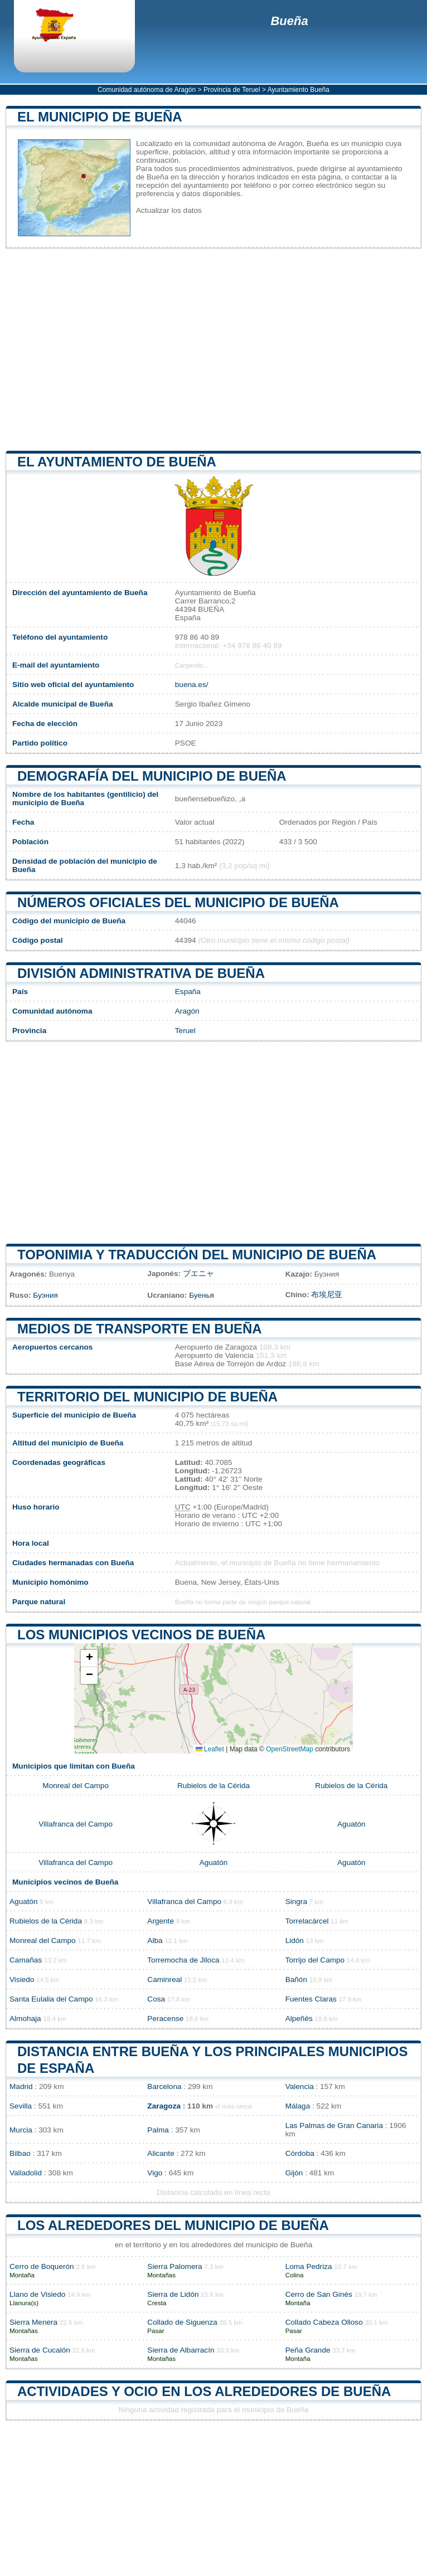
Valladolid (25, 2173)
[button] (89, 1658)
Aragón (187, 1011)
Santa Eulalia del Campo (51, 1999)
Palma (158, 2130)
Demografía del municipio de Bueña (152, 775)
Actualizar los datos (169, 210)
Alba (154, 1940)
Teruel (185, 1030)
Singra (296, 1901)
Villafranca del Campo (75, 1824)
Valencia (299, 2086)
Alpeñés (299, 2018)
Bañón (296, 1979)
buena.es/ (191, 684)
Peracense (165, 2018)
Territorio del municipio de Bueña (147, 1396)
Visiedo (21, 1979)
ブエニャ (198, 1273)
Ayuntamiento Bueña (298, 90)
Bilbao (20, 2153)
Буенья (201, 1295)
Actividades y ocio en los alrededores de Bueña (204, 2391)
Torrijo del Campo (315, 1960)
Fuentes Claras (311, 1999)
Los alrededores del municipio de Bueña (173, 2225)
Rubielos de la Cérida (213, 1785)
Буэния (45, 1295)
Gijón (294, 2173)
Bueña (289, 21)
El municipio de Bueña (99, 116)
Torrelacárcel (307, 1921)
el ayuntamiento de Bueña (116, 461)
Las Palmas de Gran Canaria (334, 2125)
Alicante (160, 2153)
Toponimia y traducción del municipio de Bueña (196, 1254)
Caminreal (164, 1979)
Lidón (294, 1940)
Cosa (156, 1999)
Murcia (20, 2130)
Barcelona (164, 2086)
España (188, 991)
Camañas (25, 1960)
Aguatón (351, 1824)
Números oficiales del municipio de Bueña (178, 902)
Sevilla (20, 2106)
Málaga (297, 2106)
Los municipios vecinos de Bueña (141, 1634)
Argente (160, 1921)
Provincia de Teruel (231, 90)
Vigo (154, 2173)
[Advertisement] (213, 350)
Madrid (21, 2086)
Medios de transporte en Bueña (139, 1328)
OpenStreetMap (289, 1749)
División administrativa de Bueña (141, 973)
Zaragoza (164, 2106)
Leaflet (210, 1749)
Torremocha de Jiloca (183, 1960)
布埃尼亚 (326, 1295)
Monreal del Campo (75, 1785)
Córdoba (299, 2153)
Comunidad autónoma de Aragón (147, 90)
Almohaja (25, 2018)
